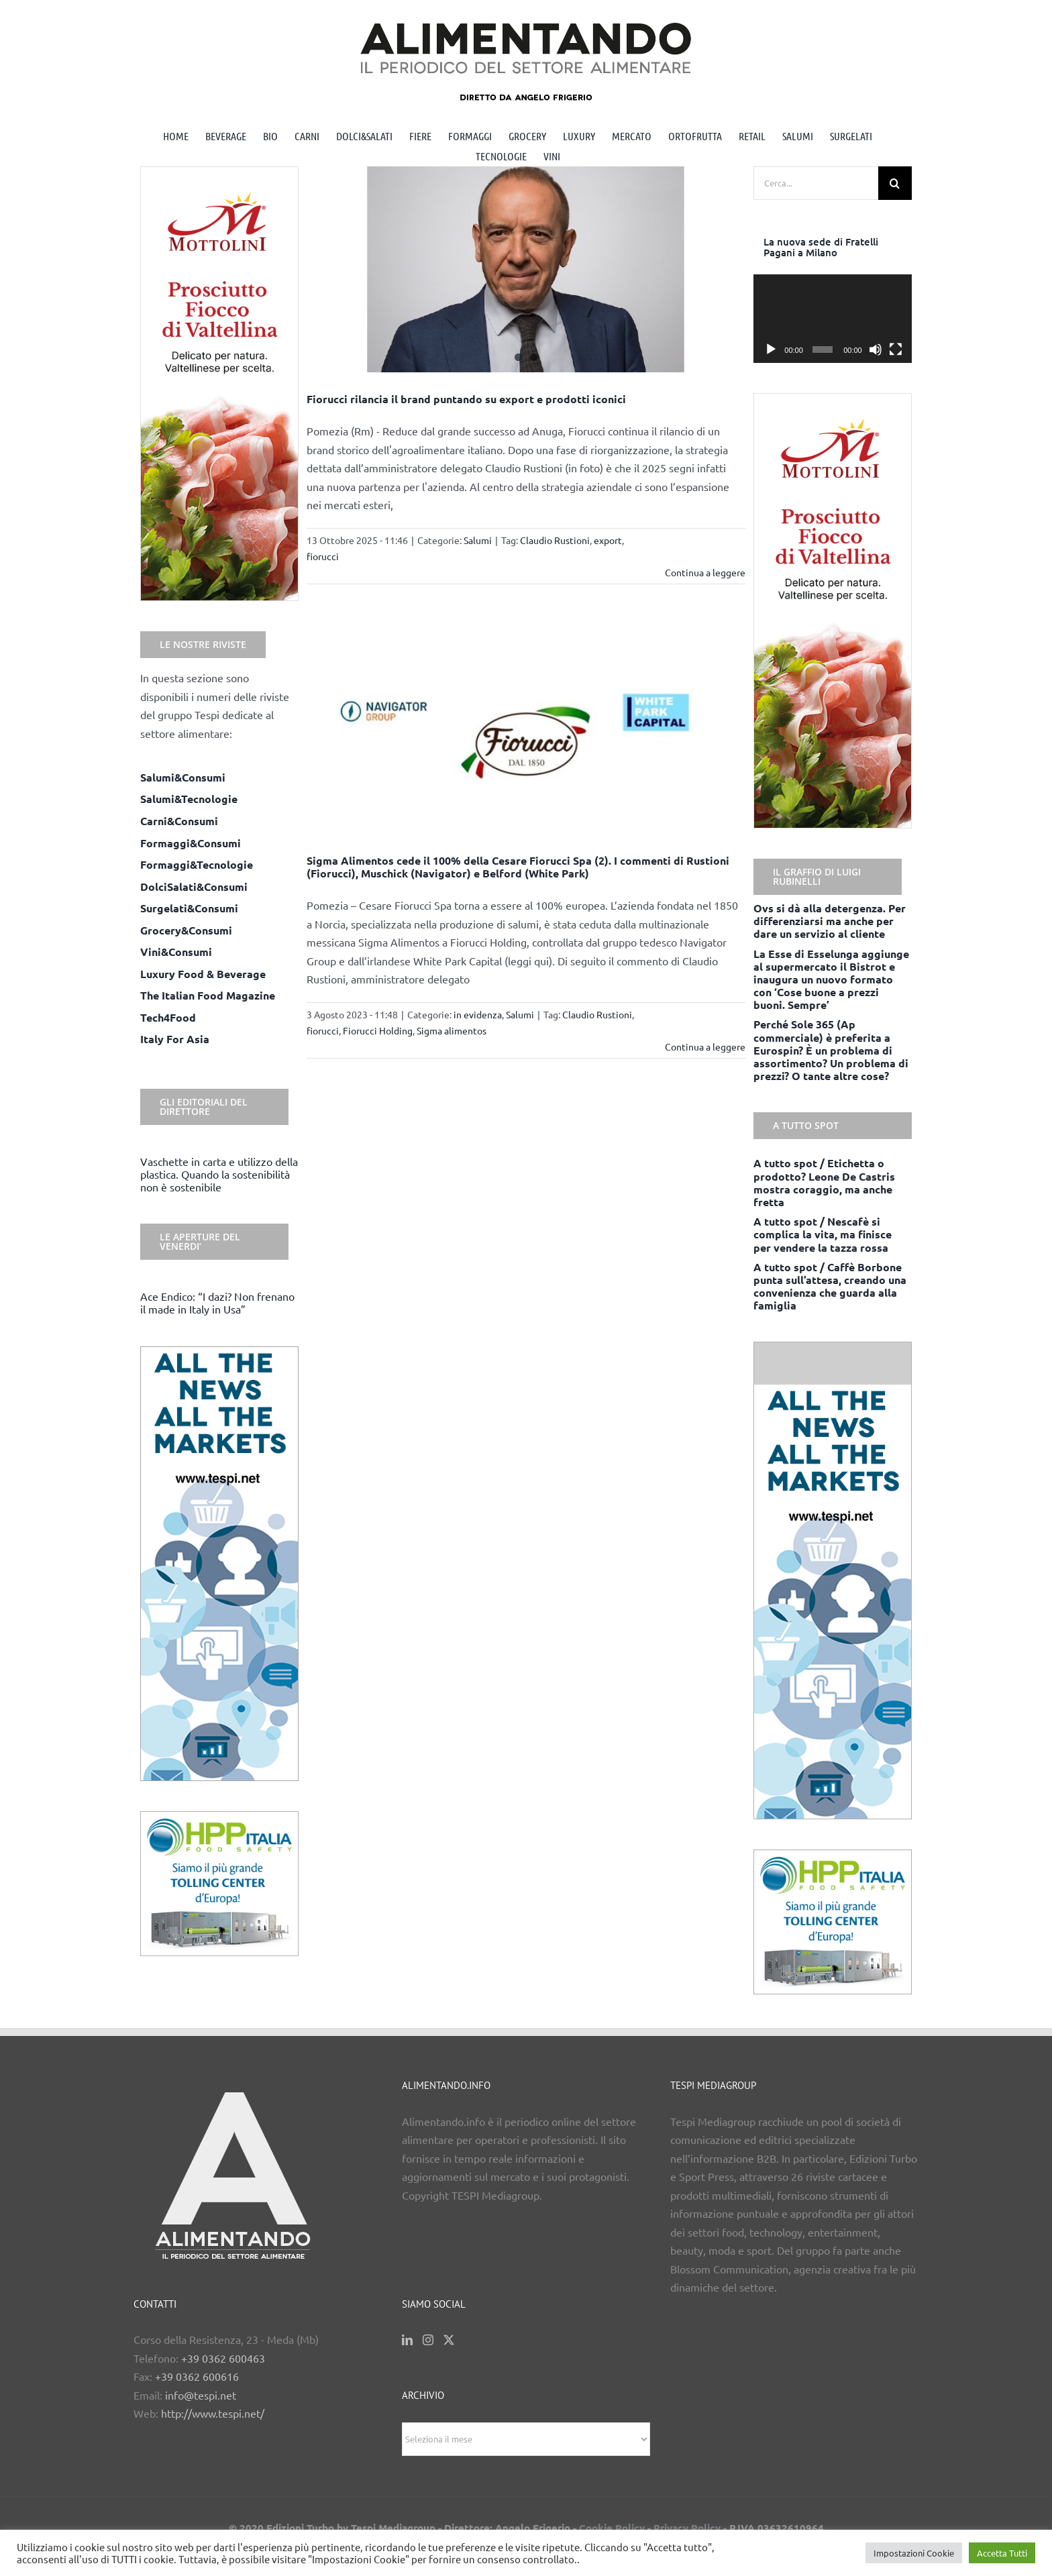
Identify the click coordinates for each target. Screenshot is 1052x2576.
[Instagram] (428, 2339)
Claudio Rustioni (555, 540)
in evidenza (478, 1014)
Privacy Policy (687, 2527)
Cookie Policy (612, 2527)
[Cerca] (895, 183)
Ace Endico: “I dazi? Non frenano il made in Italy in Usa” (217, 1302)
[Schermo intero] (895, 349)
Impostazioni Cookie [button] (914, 2553)
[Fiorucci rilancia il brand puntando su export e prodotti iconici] (526, 269)
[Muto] (875, 349)
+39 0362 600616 (197, 2376)
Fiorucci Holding (378, 1030)
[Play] (771, 349)
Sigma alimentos (451, 1030)
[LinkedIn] (407, 2339)
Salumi (478, 540)
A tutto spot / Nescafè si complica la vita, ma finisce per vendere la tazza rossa (822, 1234)
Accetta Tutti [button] (1002, 2553)
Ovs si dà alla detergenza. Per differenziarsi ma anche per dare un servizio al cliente (829, 921)
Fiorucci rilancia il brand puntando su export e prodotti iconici (466, 399)
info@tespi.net (200, 2395)
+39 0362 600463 (223, 2358)
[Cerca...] (815, 183)
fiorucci (323, 556)
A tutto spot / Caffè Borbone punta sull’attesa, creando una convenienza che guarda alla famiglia (829, 1286)
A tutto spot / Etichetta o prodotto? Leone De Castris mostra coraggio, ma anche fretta (824, 1182)
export (608, 540)
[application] (832, 319)
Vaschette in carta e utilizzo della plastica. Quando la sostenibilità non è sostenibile (219, 1174)
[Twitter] (448, 2339)
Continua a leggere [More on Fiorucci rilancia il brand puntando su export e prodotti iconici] (705, 572)
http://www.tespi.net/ (212, 2413)
